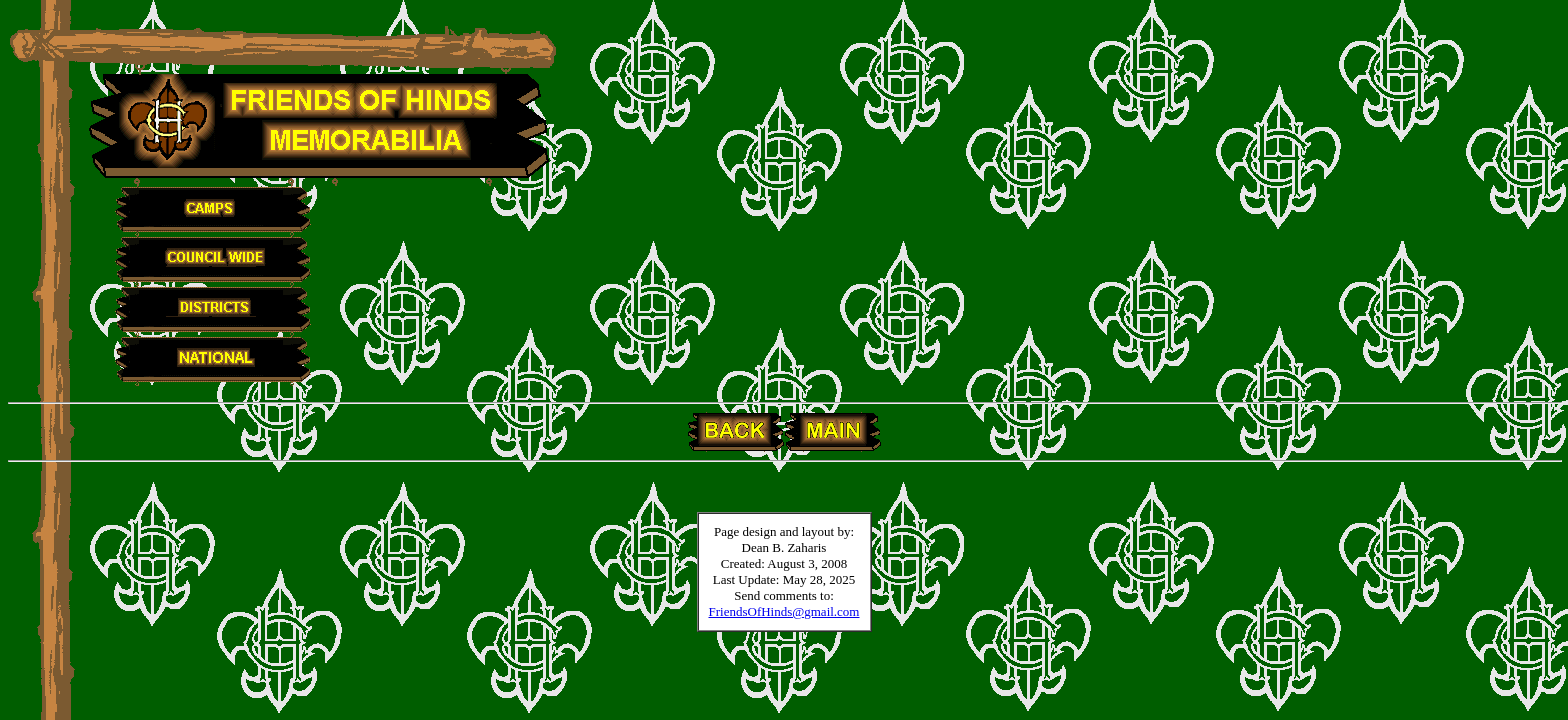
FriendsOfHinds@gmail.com (784, 611)
